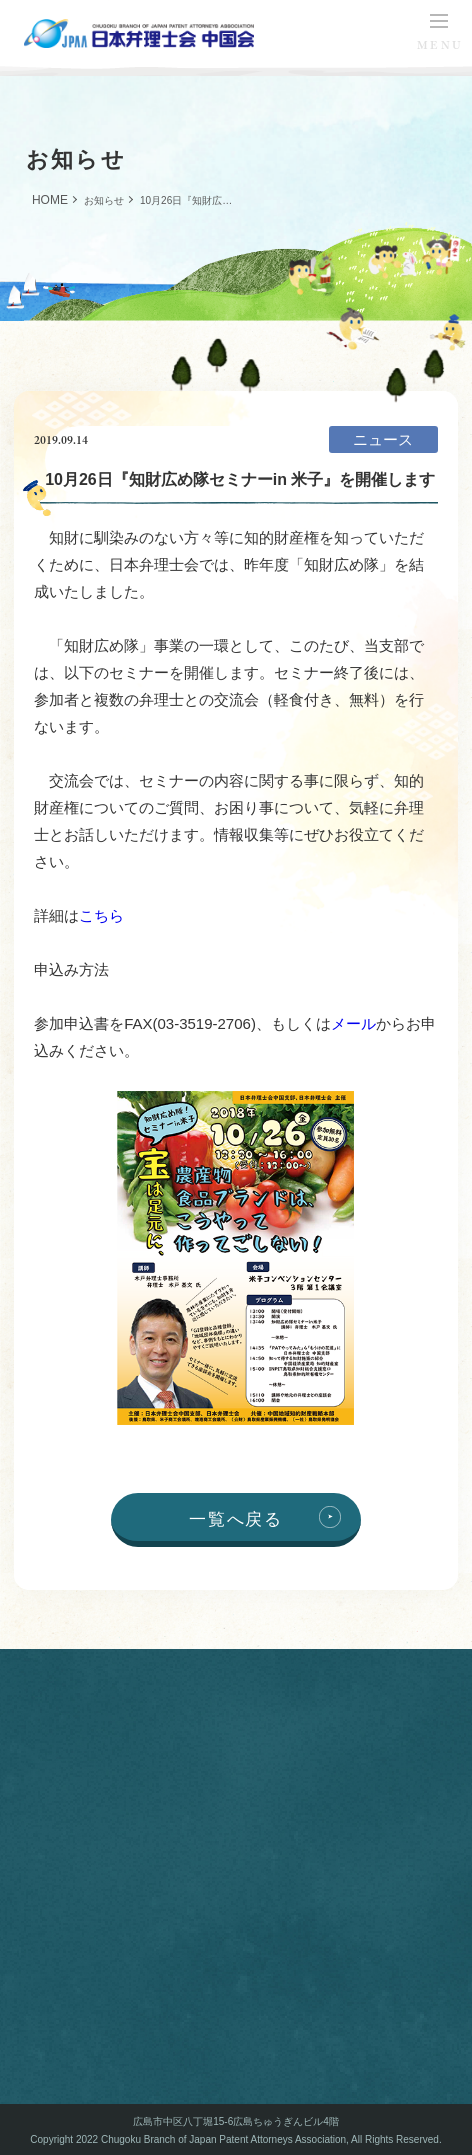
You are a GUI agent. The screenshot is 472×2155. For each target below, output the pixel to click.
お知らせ (104, 200)
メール (353, 1023)
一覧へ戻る (235, 1519)
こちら (101, 915)
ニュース (383, 439)
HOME (50, 200)
